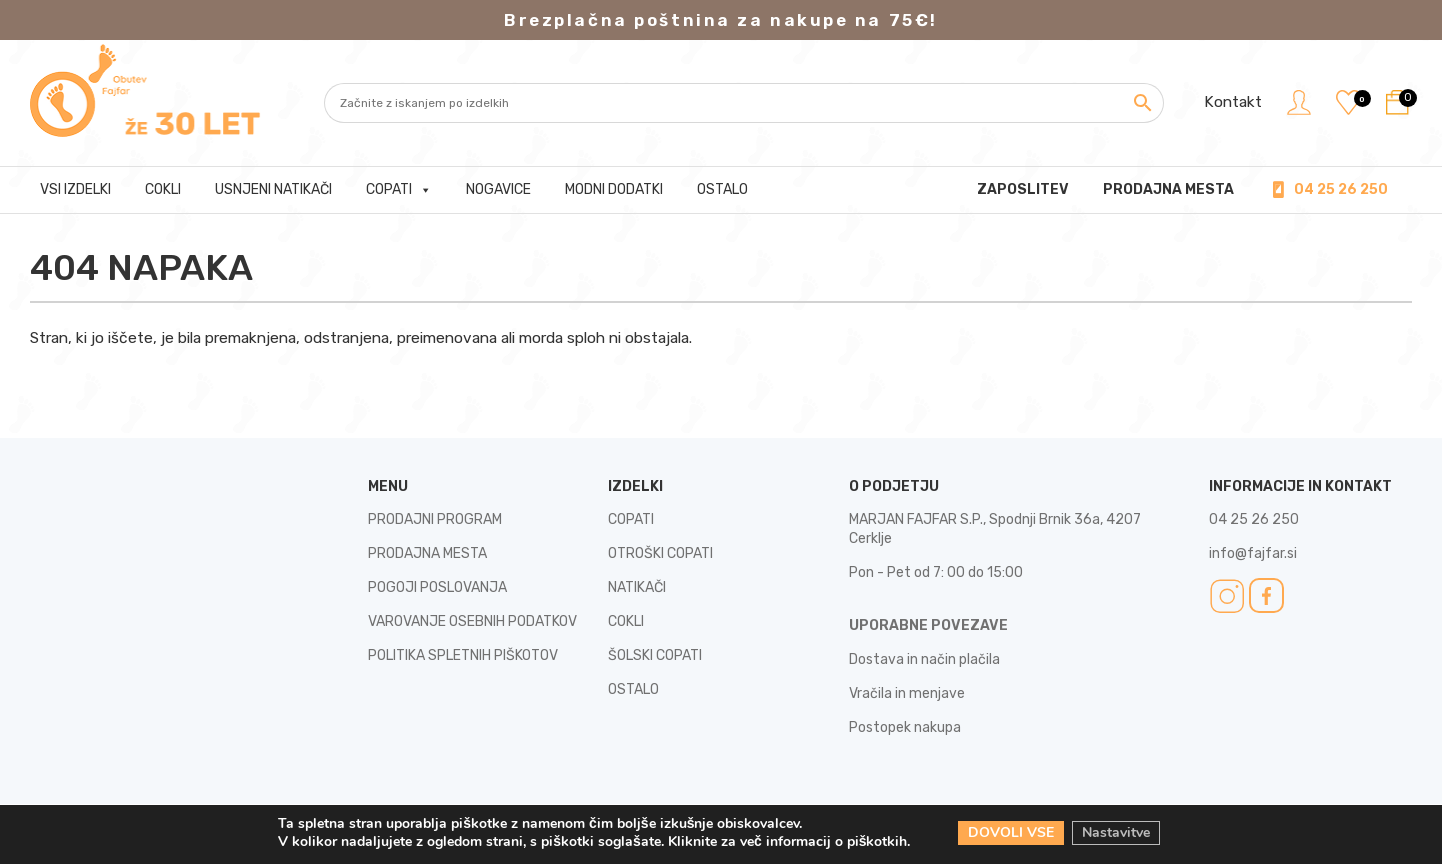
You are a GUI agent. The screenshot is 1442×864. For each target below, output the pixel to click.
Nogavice (498, 189)
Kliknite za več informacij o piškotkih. (789, 841)
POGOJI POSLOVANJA (437, 587)
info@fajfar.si (1253, 553)
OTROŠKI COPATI (660, 553)
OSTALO (633, 689)
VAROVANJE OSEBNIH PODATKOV (472, 621)
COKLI (626, 621)
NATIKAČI (637, 587)
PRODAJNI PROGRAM (435, 519)
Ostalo (722, 189)
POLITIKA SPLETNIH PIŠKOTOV (463, 655)
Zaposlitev (1023, 189)
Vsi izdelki (75, 189)
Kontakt (1233, 102)
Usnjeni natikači (273, 189)
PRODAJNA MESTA (1168, 189)
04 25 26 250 (1341, 189)
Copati (399, 190)
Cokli (163, 189)
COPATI (631, 519)
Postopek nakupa (905, 727)
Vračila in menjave (907, 693)
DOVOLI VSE (1011, 832)
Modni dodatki (614, 189)
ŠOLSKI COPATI (655, 655)
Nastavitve (1116, 832)
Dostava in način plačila (924, 659)
